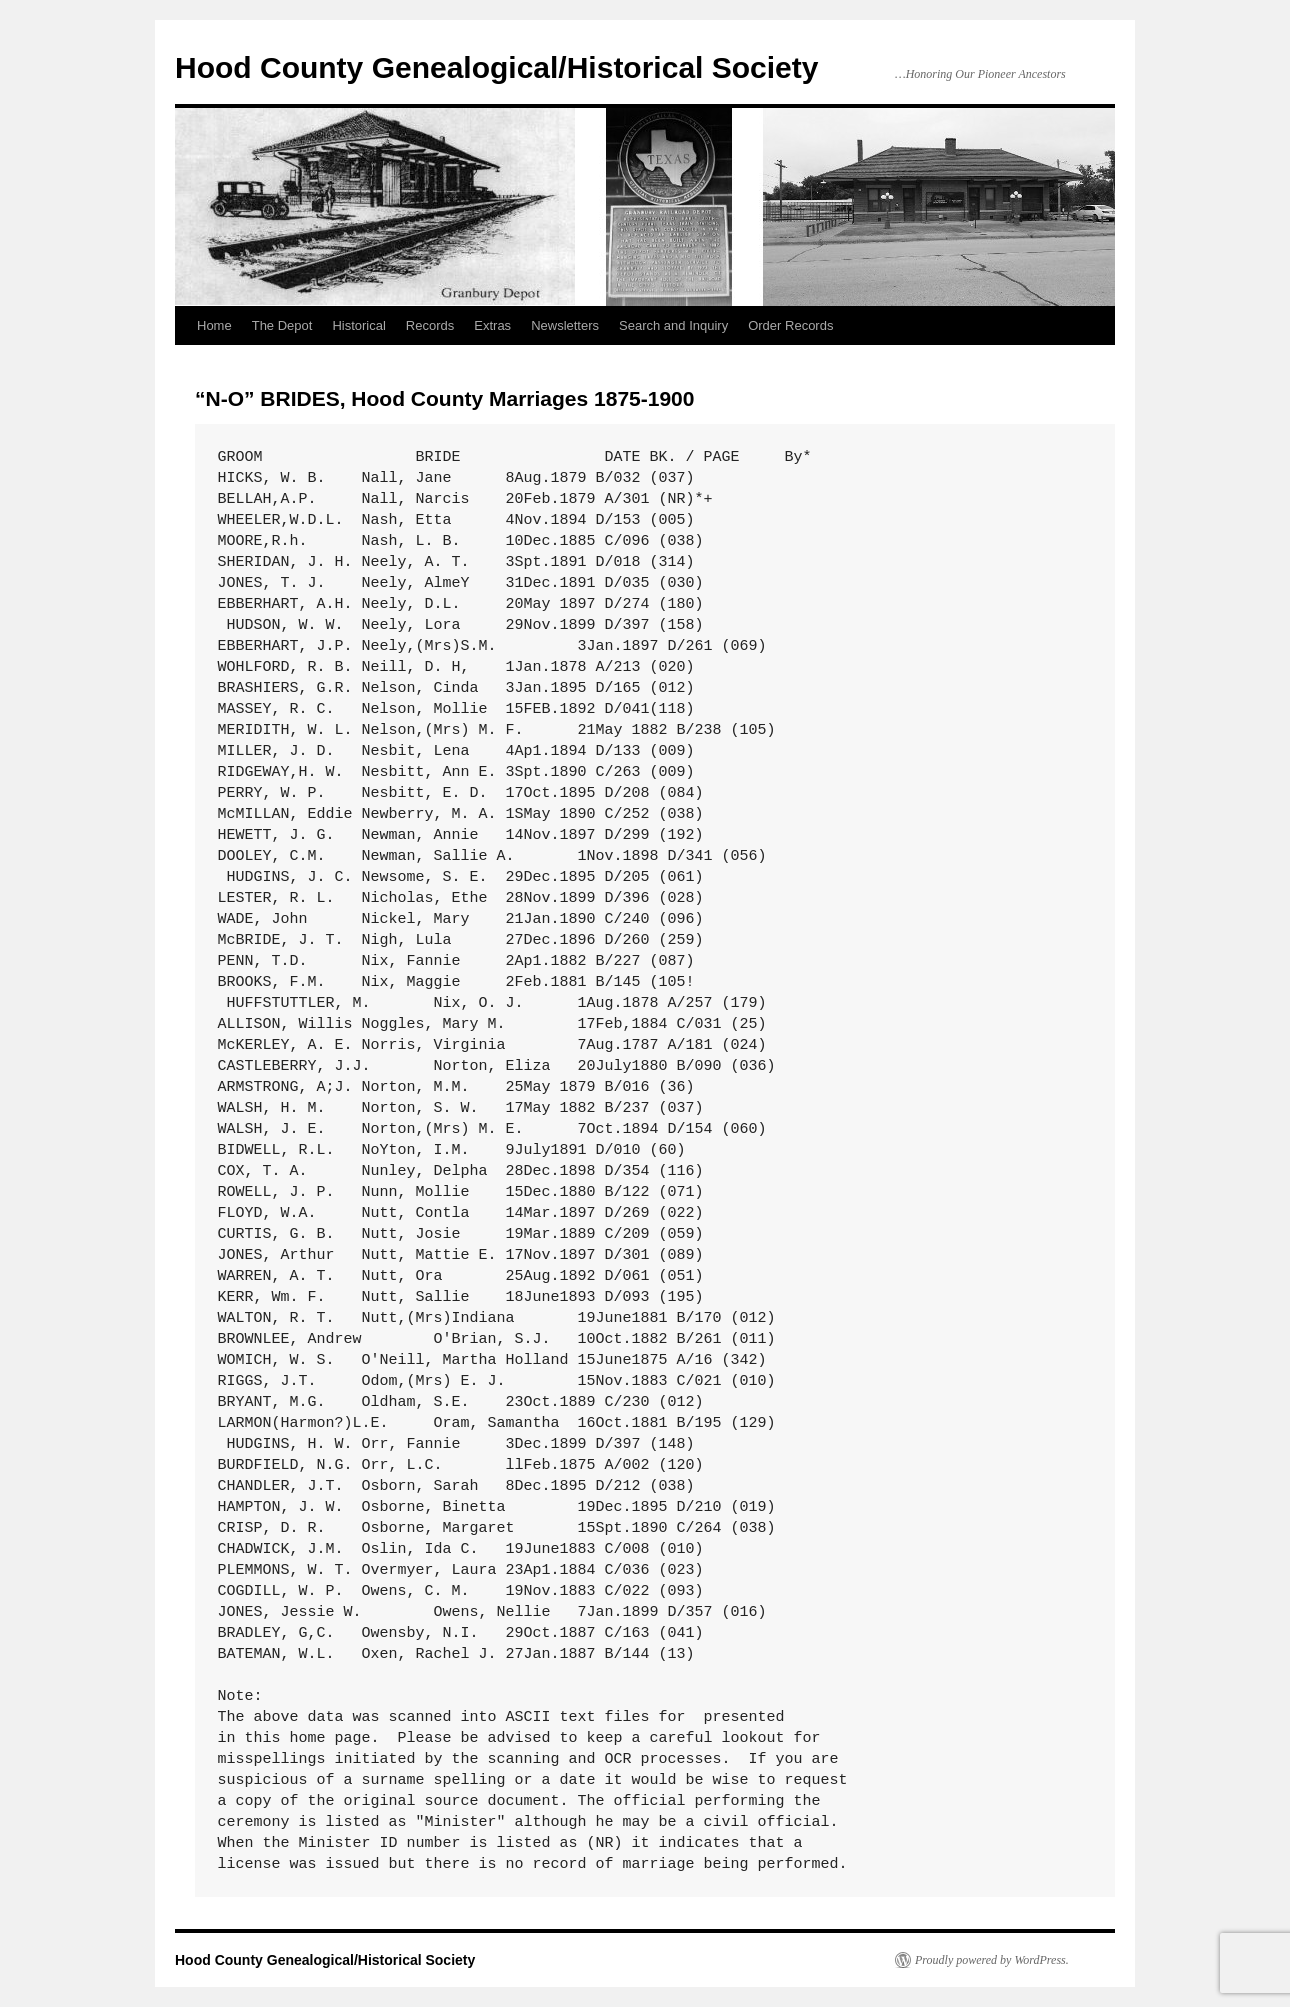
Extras (492, 325)
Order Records (790, 325)
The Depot (282, 325)
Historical (358, 325)
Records (430, 325)
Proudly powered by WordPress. (992, 1960)
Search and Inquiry (673, 325)
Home (214, 325)
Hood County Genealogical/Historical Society (496, 67)
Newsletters (565, 325)
